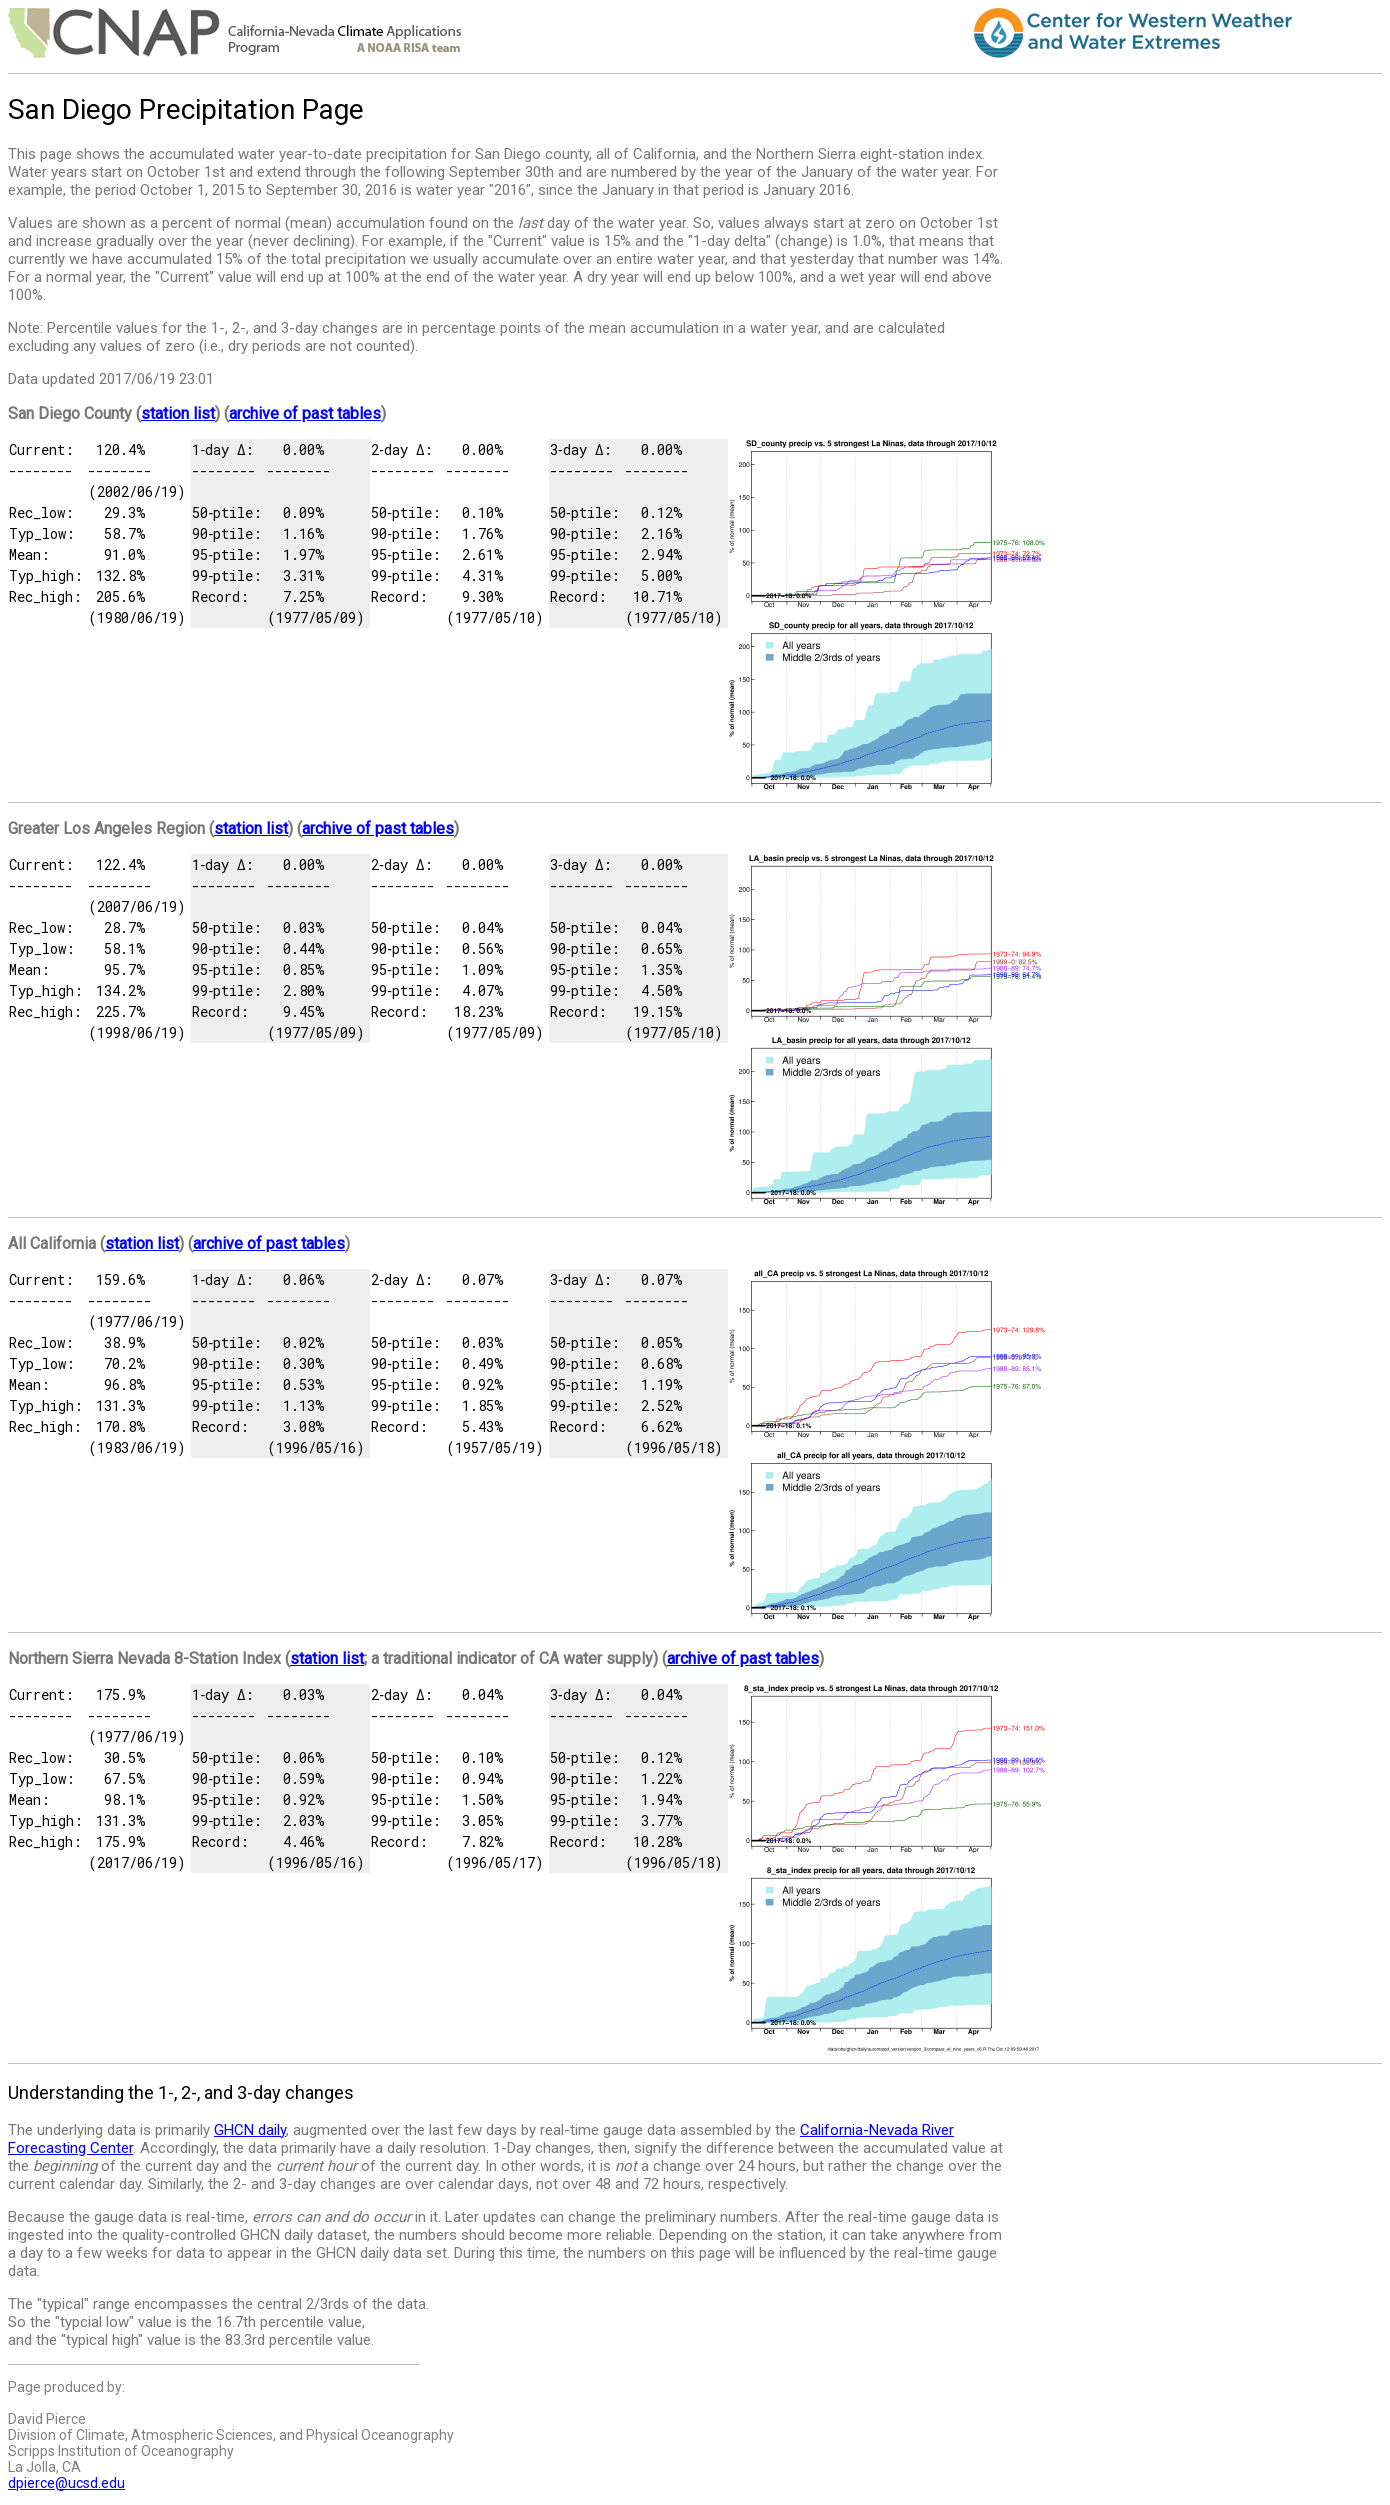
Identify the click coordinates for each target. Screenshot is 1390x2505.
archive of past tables (305, 413)
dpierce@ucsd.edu (66, 2483)
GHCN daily (250, 2130)
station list (178, 413)
